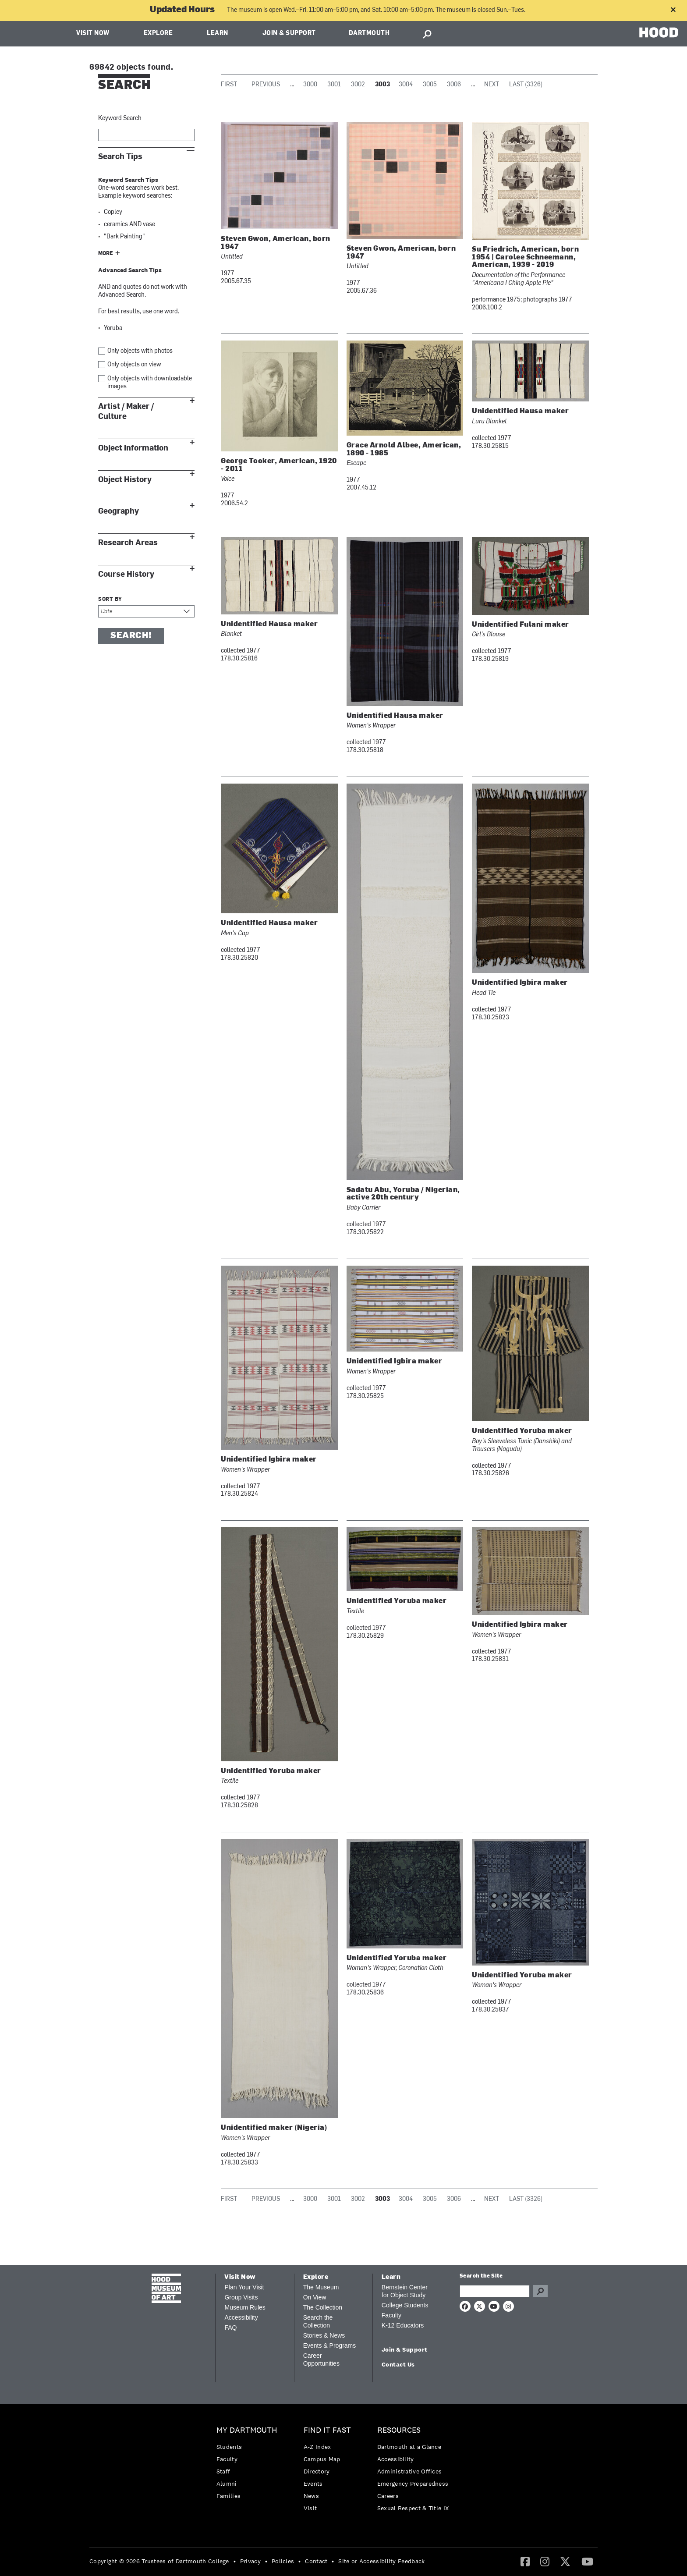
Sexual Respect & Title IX (413, 2508)
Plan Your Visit (244, 2287)
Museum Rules (244, 2307)
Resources (399, 2430)
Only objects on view (134, 365)
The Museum (321, 2287)
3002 (358, 85)
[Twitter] (565, 2561)
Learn (217, 33)
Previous (265, 85)
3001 (334, 85)
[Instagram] (544, 2561)
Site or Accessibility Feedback (381, 2561)
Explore (158, 33)
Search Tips (120, 156)
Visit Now (93, 33)
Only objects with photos (140, 351)
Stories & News (324, 2335)
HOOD (658, 32)
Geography (118, 511)
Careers (388, 2496)
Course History (126, 574)
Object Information (133, 448)
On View (314, 2297)
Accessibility (241, 2317)
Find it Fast (327, 2430)
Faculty (391, 2315)
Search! (131, 636)
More (105, 253)
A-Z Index (317, 2447)
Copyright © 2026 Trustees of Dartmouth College (159, 2561)
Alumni (226, 2483)
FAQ (230, 2327)
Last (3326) (525, 85)
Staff (223, 2471)
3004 (406, 85)
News (311, 2496)
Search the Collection (318, 2321)
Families (228, 2496)
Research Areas (128, 542)
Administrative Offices (409, 2471)
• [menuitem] (235, 2561)
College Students (405, 2305)
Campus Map (322, 2459)
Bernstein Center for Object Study (405, 2291)
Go (540, 2291)
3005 (430, 85)
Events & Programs (329, 2345)
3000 (310, 85)
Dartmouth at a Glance (409, 2447)
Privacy (250, 2561)
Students (229, 2447)
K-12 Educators (403, 2325)
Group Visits (241, 2297)
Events (313, 2483)
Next (491, 85)
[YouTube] (587, 2561)
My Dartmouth (246, 2430)
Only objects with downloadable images (149, 383)
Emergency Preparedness (413, 2483)
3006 (454, 85)
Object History (125, 479)
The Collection (323, 2307)
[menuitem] (249, 2465)
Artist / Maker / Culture (126, 411)
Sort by (110, 599)
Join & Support (289, 33)
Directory (317, 2471)
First (229, 85)
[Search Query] (495, 2291)
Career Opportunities (321, 2359)
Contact (316, 2561)
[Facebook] (525, 2561)
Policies (283, 2561)
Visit (310, 2508)
